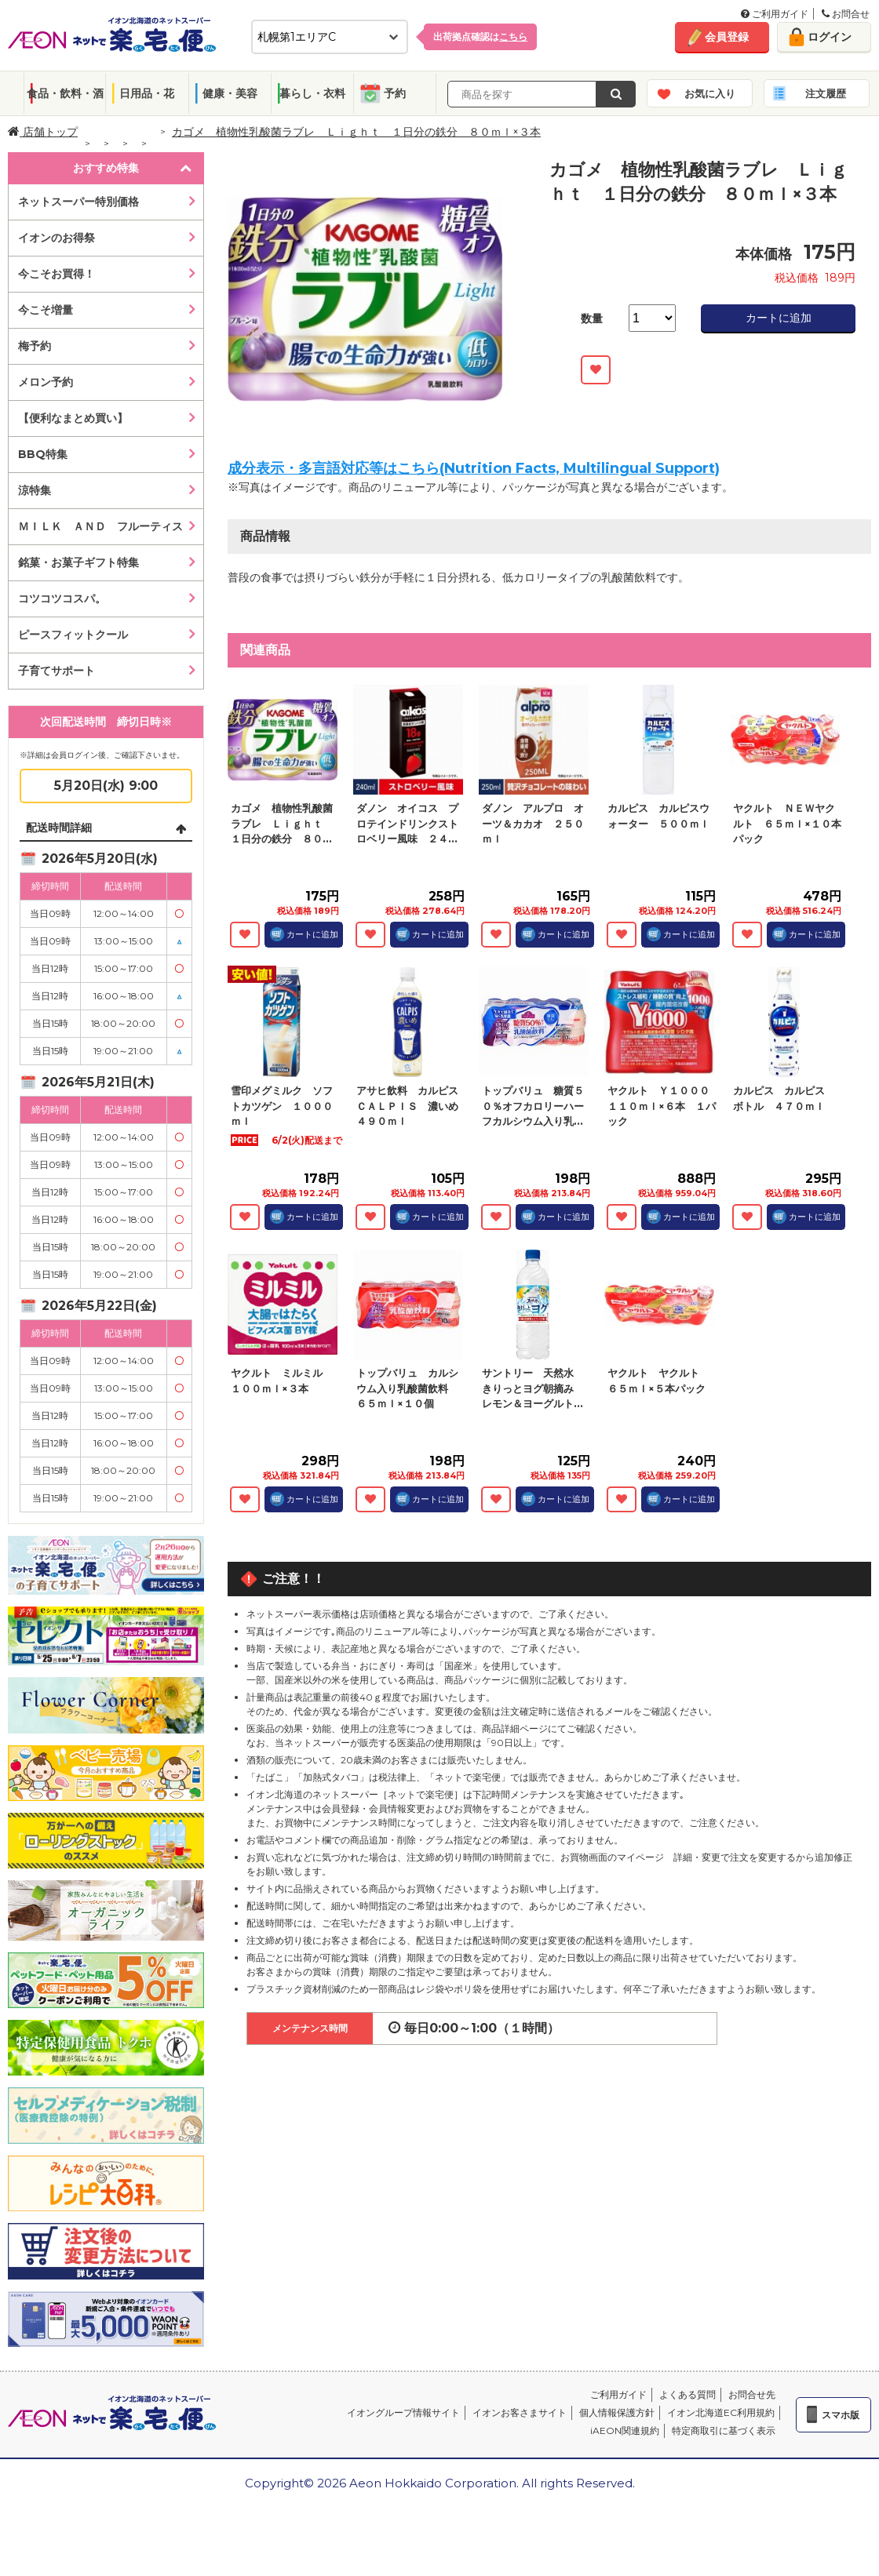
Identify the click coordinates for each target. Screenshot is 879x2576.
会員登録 (727, 37)
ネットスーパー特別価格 (78, 202)
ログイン (830, 37)
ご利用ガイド (774, 14)
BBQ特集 (42, 454)
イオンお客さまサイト (519, 2412)
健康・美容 (229, 93)
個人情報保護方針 (617, 2412)
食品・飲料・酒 (65, 93)
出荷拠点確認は (480, 36)
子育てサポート (56, 671)
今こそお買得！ (56, 274)
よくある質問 (687, 2394)
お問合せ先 (751, 2394)
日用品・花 (146, 93)
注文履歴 (825, 93)
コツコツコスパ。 (62, 598)
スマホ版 (840, 2415)
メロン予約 (45, 382)
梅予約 (34, 346)
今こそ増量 (45, 310)
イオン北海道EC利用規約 (721, 2412)
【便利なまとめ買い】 (73, 418)
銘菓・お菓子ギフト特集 (78, 562)
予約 (395, 93)
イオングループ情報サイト (403, 2412)
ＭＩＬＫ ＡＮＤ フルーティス (100, 526)
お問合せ (846, 14)
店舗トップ (43, 132)
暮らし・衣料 (312, 93)
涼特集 (34, 490)
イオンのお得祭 (56, 238)
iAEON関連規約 (624, 2430)
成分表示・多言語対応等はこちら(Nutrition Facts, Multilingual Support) (474, 468)
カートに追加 (779, 318)
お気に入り (709, 93)
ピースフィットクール (73, 635)
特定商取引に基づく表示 (723, 2430)
